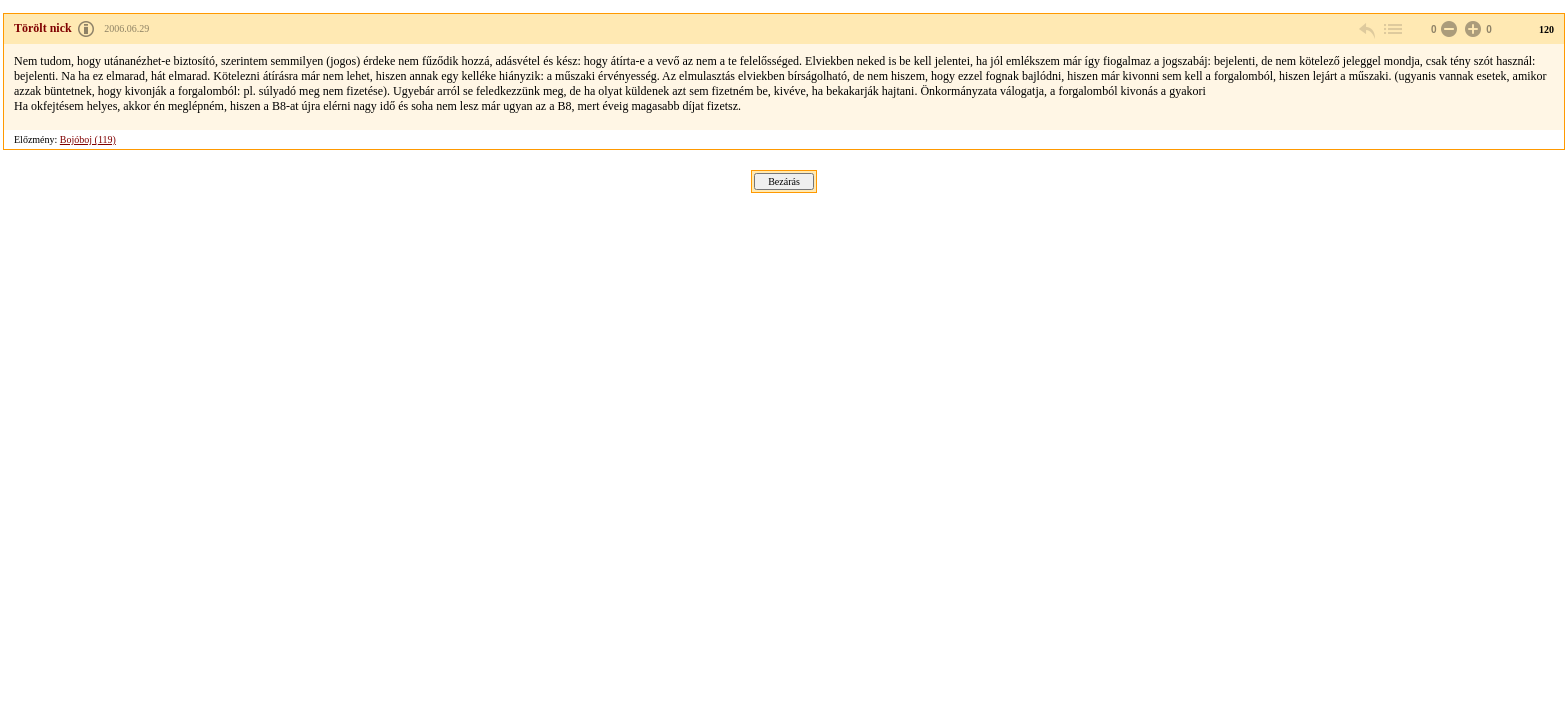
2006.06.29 (126, 28)
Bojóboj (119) (88, 139)
